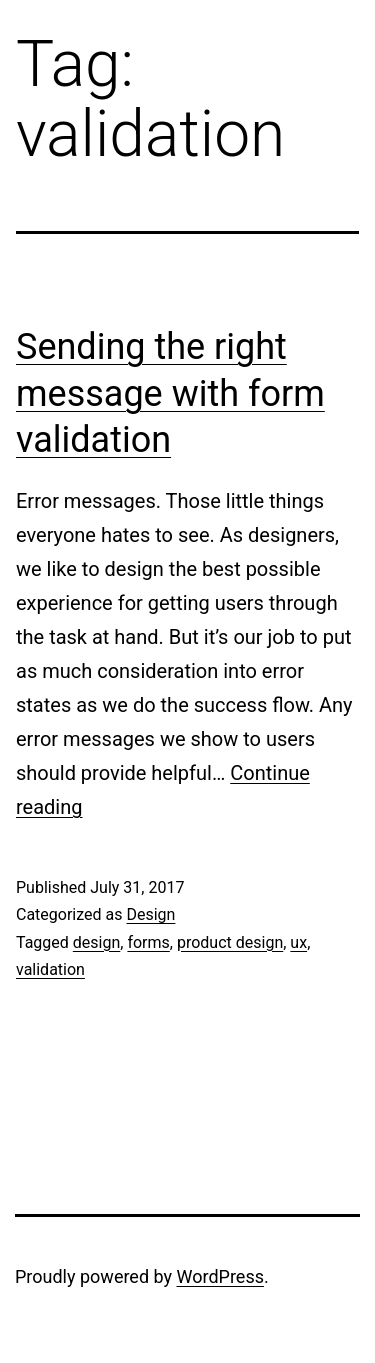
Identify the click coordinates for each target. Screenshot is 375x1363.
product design (230, 942)
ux (298, 942)
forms (148, 942)
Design (150, 914)
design (96, 942)
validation (50, 969)
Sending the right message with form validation (170, 394)
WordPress (220, 1276)
